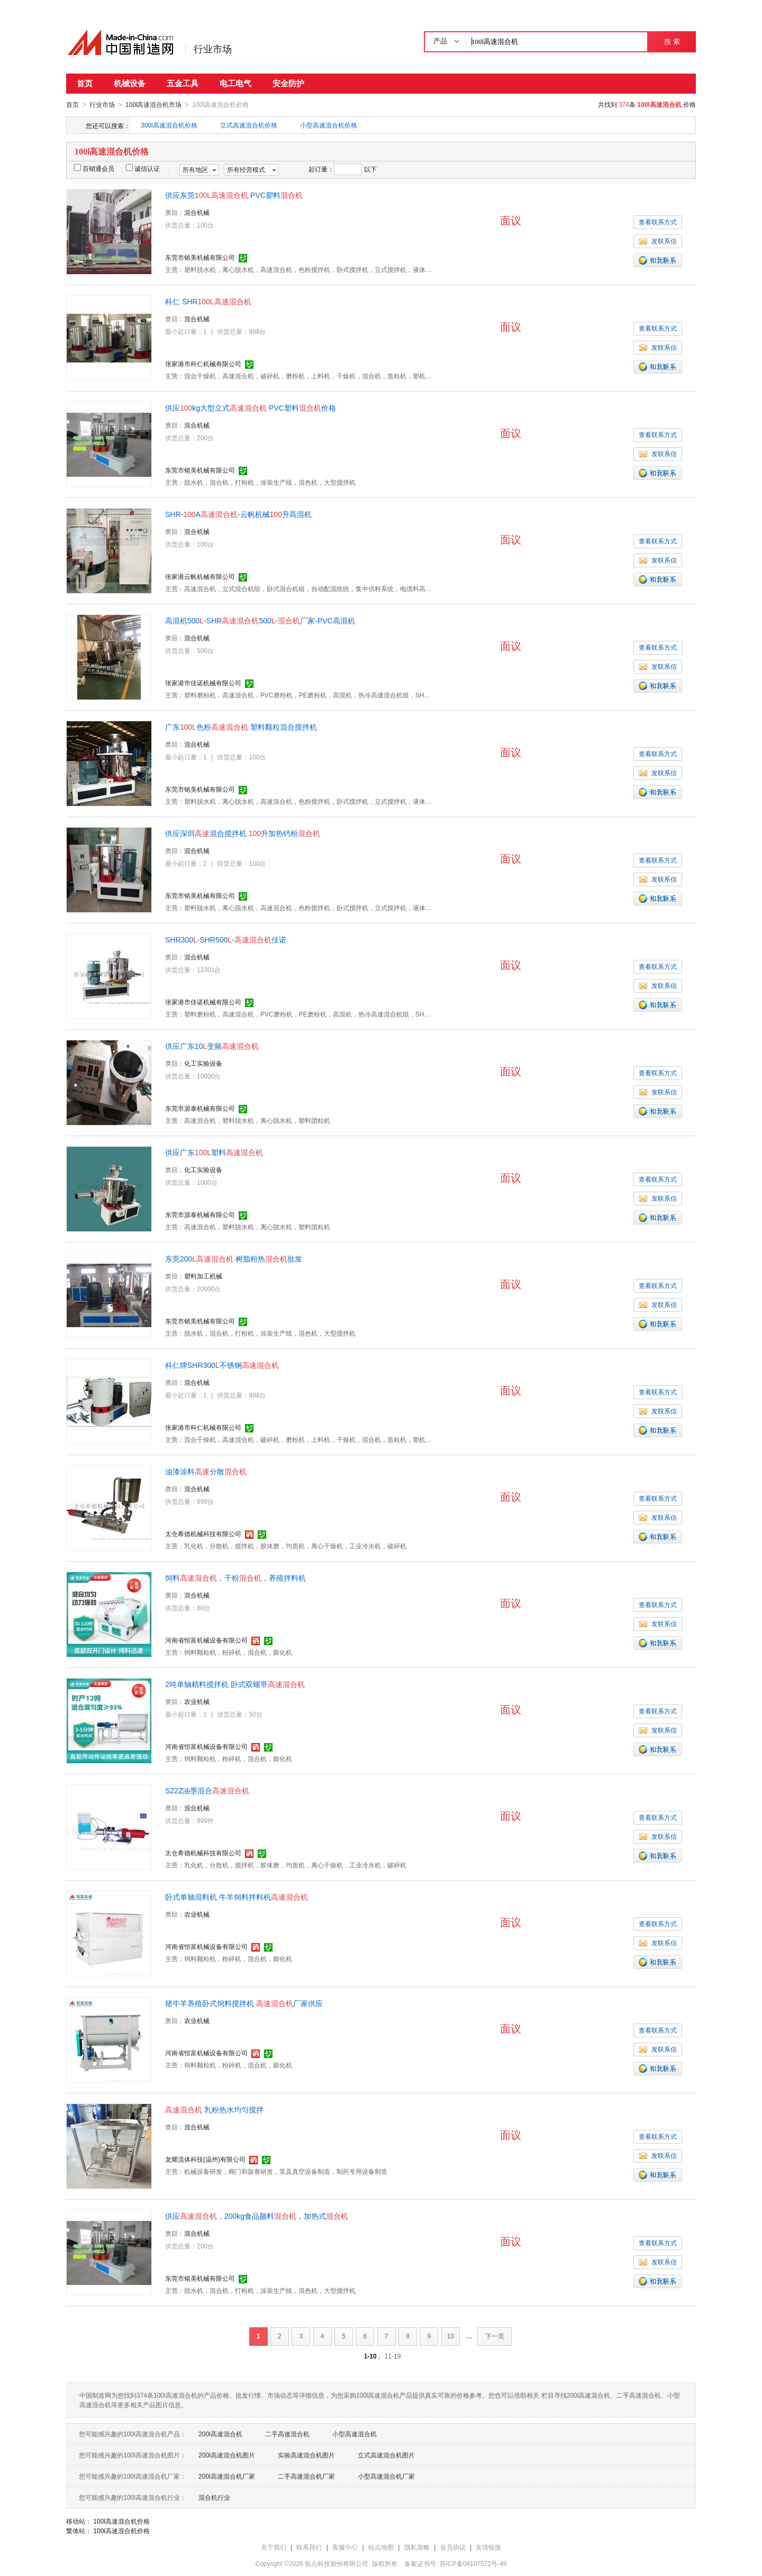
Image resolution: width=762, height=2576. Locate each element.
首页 (85, 83)
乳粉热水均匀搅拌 (214, 2109)
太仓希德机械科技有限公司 (203, 1533)
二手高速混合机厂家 (306, 2476)
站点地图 (381, 2547)
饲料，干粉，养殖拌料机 (235, 1577)
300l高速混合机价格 (169, 125)
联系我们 (309, 2547)
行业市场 (213, 49)
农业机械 (197, 1701)
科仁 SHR (208, 301)
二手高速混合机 (287, 2433)
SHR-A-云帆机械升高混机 (238, 514)
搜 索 (671, 42)
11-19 (393, 2356)
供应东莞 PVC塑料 (234, 195)
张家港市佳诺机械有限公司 (203, 682)
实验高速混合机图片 (306, 2455)
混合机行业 (214, 2497)
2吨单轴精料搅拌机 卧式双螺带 (235, 1684)
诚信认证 (143, 168)
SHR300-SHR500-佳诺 (225, 939)
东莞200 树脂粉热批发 (233, 1258)
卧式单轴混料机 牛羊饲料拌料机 (236, 1896)
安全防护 (288, 83)
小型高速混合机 (354, 2433)
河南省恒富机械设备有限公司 (206, 1640)
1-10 (370, 2356)
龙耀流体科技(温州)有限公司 (205, 2159)
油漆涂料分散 (206, 1471)
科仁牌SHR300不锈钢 (222, 1364)
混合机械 (197, 212)
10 (450, 2335)
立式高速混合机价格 (248, 125)
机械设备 (130, 83)
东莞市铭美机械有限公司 (200, 257)
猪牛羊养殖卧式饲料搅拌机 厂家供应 (244, 2003)
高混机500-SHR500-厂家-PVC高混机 (260, 620)
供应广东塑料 (214, 1152)
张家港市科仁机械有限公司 (203, 363)
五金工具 (182, 83)
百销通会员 (94, 168)
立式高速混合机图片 (386, 2455)
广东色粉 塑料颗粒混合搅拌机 (241, 726)
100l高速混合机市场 (153, 104)
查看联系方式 (658, 221)
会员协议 (453, 2547)
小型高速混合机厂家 (386, 2476)
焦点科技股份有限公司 (336, 2563)
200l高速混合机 (220, 2433)
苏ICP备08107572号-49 (473, 2563)
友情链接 (488, 2547)
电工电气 (235, 83)
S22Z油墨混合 (207, 1790)
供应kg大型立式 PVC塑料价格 (250, 407)
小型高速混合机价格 (328, 125)
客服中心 (345, 2547)
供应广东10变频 (212, 1045)
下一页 (494, 2335)
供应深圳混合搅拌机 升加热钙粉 (242, 833)
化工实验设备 (203, 1063)
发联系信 (658, 241)
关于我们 (273, 2547)
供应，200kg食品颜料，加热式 (256, 2215)
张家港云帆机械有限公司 (200, 576)
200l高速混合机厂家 (226, 2476)
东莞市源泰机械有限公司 (200, 1108)
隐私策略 (417, 2547)
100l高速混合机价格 (121, 2521)
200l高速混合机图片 (226, 2455)
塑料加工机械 (203, 1276)
